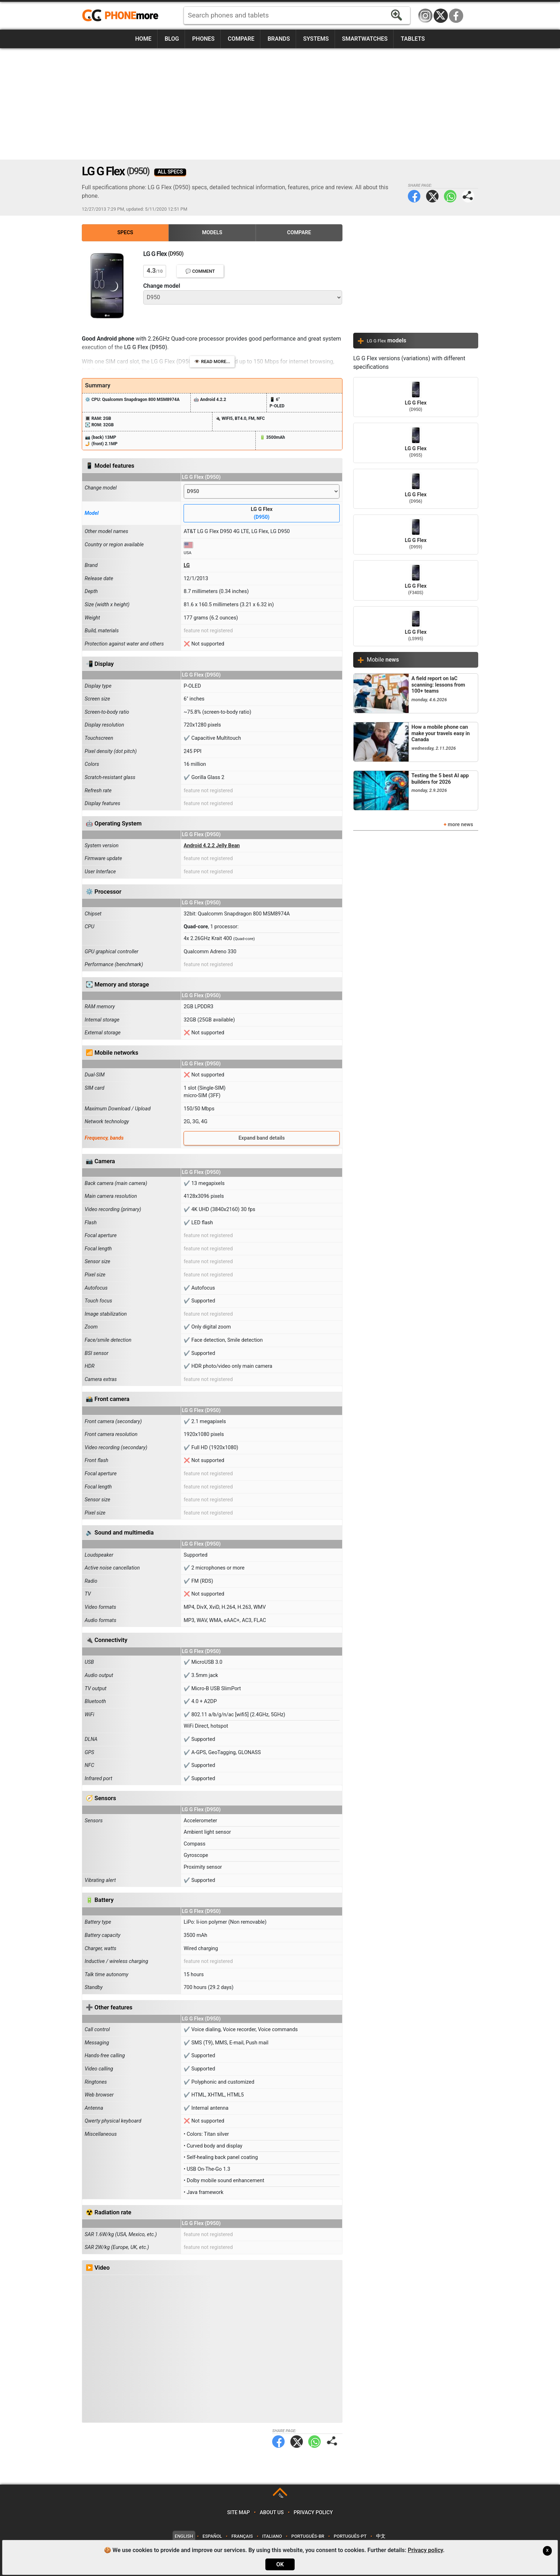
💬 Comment (200, 271)
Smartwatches (365, 38)
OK (280, 2564)
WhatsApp (450, 196)
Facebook (456, 16)
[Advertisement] (280, 104)
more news (460, 825)
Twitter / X (441, 16)
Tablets (413, 38)
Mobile (383, 659)
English (184, 2536)
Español (212, 2536)
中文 (380, 2536)
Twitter (432, 196)
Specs (125, 233)
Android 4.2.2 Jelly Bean (212, 846)
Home (143, 38)
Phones (203, 38)
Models (212, 233)
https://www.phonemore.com (122, 15)
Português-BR (307, 2536)
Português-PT (350, 2536)
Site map (238, 2513)
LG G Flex (261, 513)
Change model (161, 285)
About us (272, 2513)
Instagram (425, 16)
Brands (279, 38)
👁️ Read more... (212, 361)
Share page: (468, 196)
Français (242, 2536)
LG (187, 565)
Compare (241, 38)
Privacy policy (313, 2513)
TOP (280, 2496)
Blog (172, 38)
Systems (316, 38)
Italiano (272, 2536)
